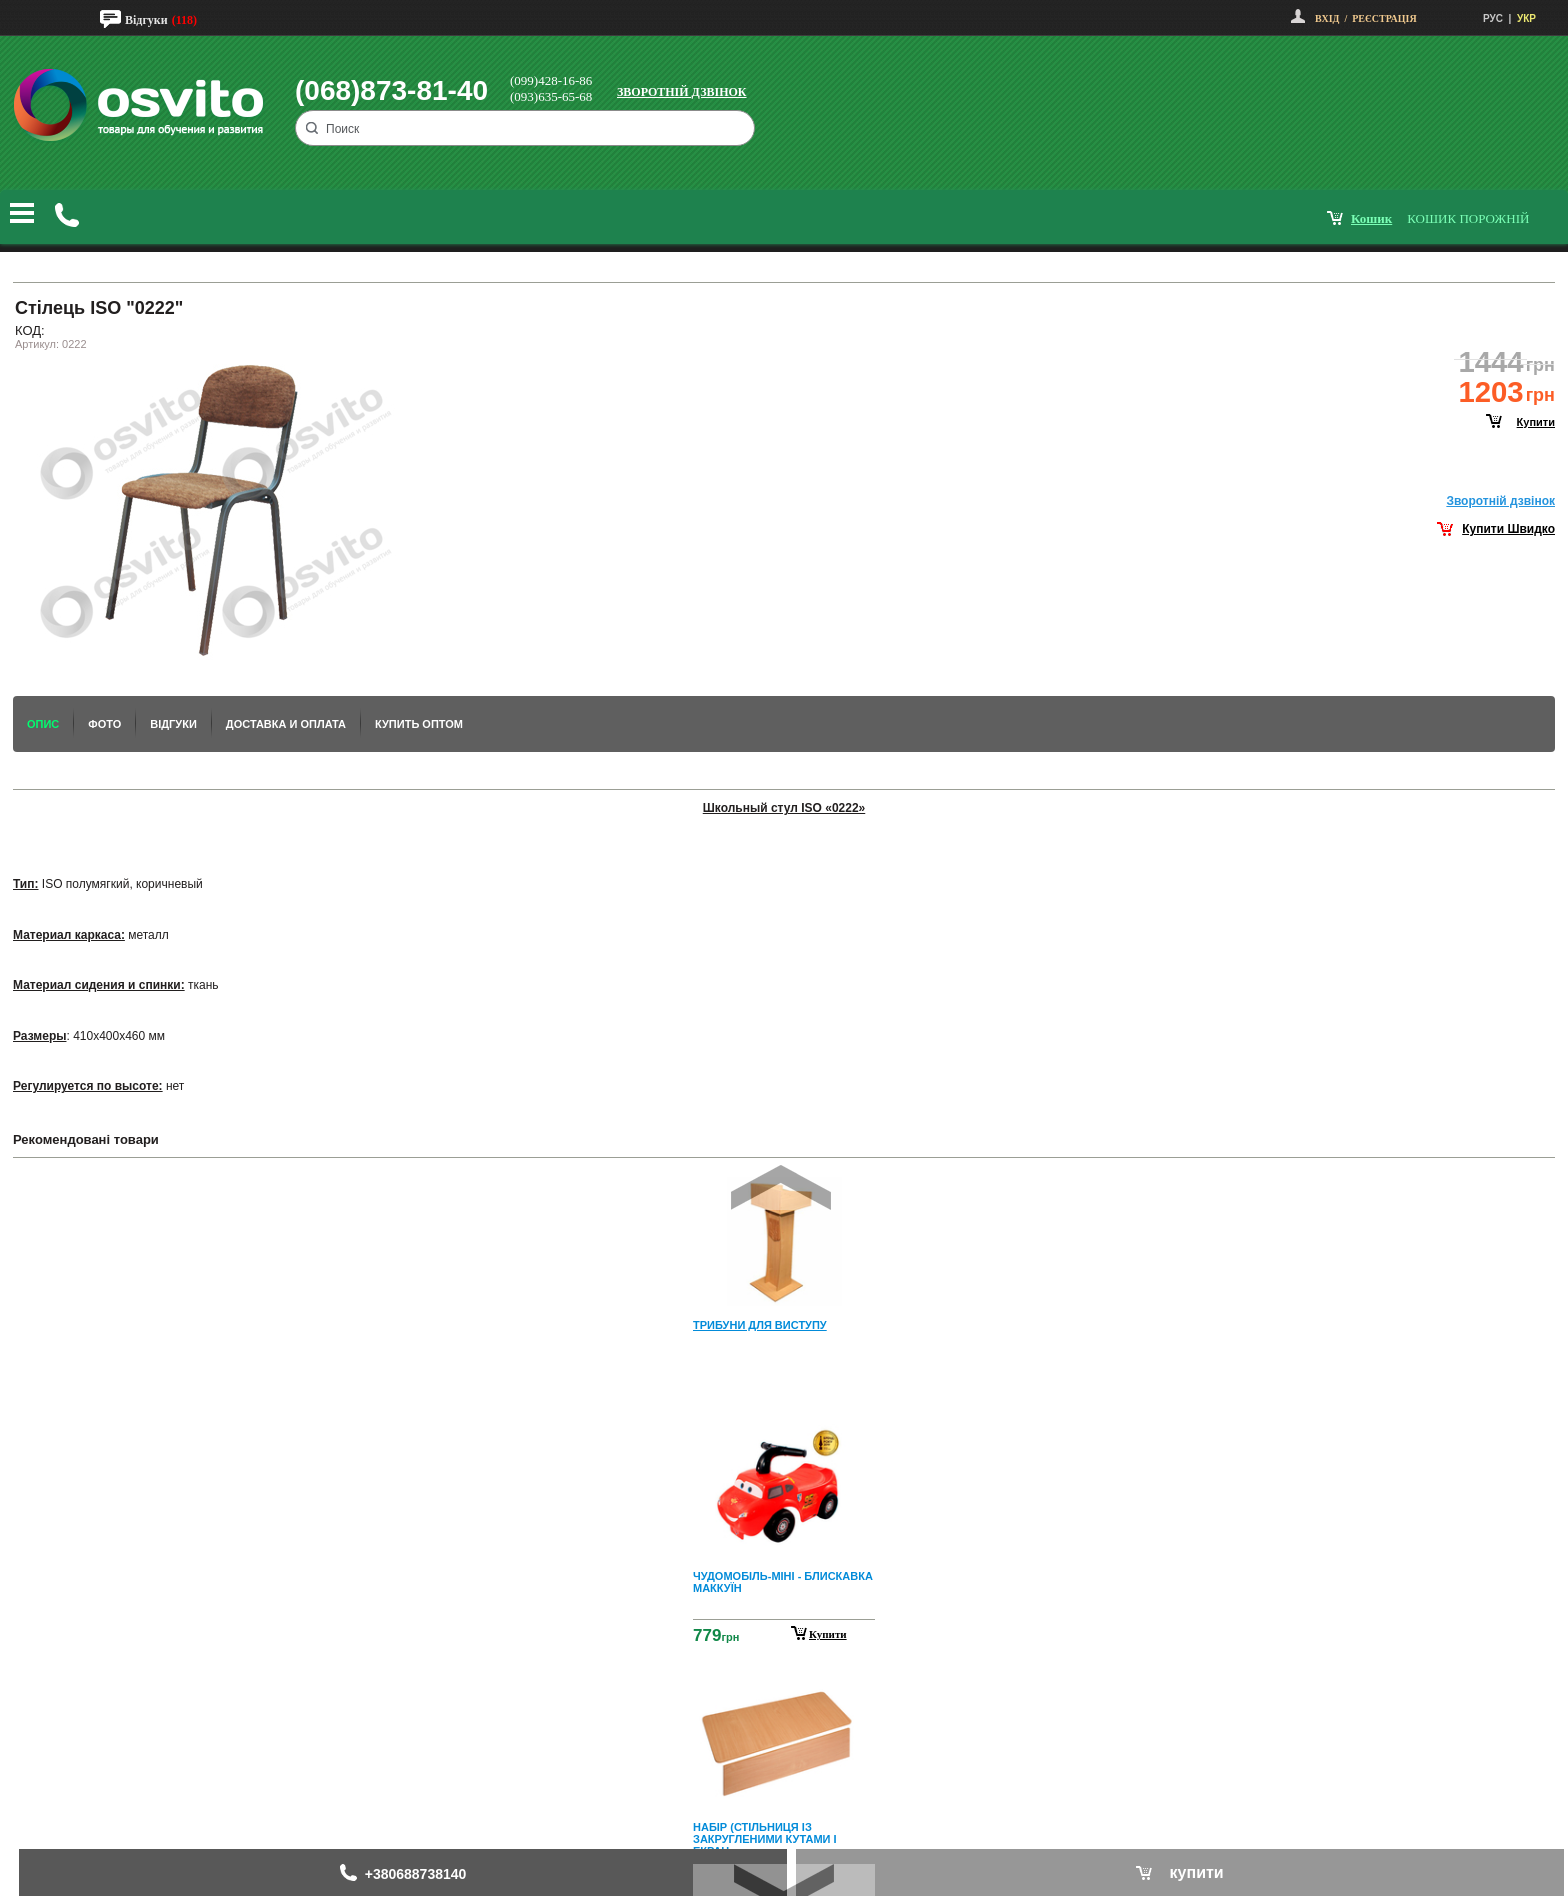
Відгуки (146, 20)
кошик (1371, 218)
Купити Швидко (1508, 529)
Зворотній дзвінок (682, 92)
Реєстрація (1384, 18)
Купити (828, 1634)
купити (1536, 422)
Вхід (1327, 18)
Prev (781, 1187)
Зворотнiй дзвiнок (1500, 501)
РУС (1493, 18)
